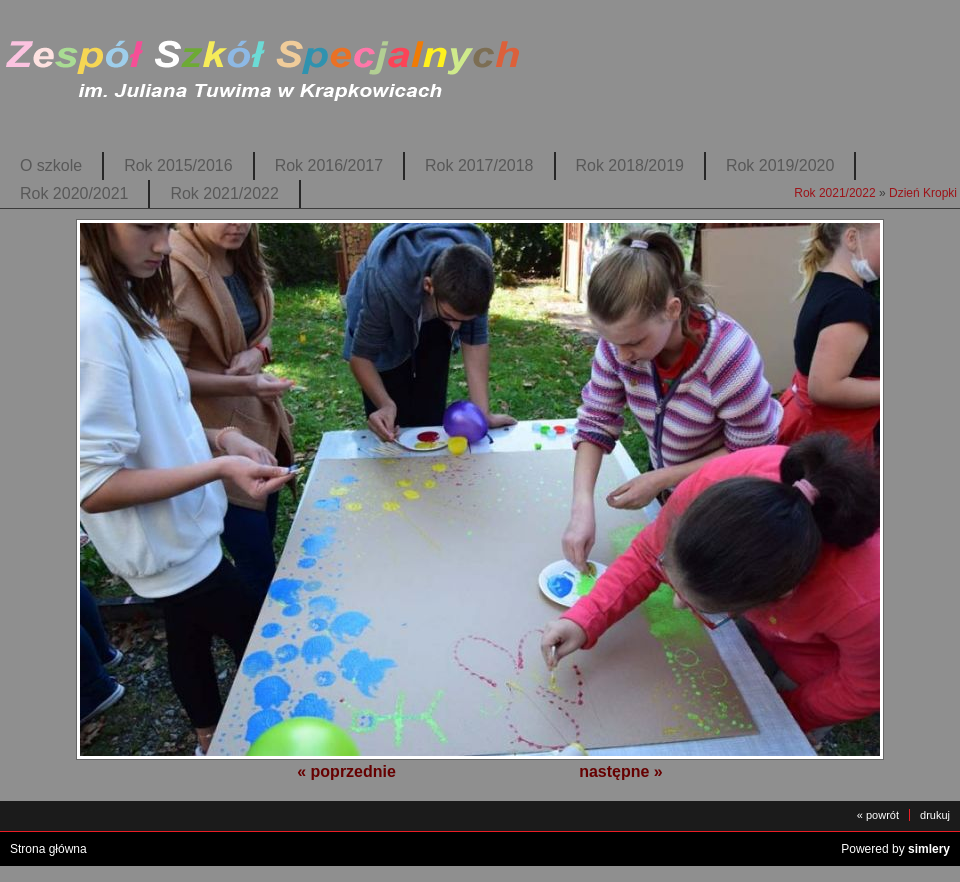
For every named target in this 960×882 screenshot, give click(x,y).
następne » (621, 771)
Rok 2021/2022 (224, 193)
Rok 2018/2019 (630, 165)
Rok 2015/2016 (178, 165)
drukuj (935, 815)
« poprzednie (346, 771)
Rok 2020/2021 (74, 193)
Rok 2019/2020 (780, 165)
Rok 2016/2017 (329, 165)
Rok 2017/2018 (479, 165)
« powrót (878, 815)
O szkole (51, 165)
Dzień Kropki (923, 193)
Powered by (895, 849)
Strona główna (48, 849)
